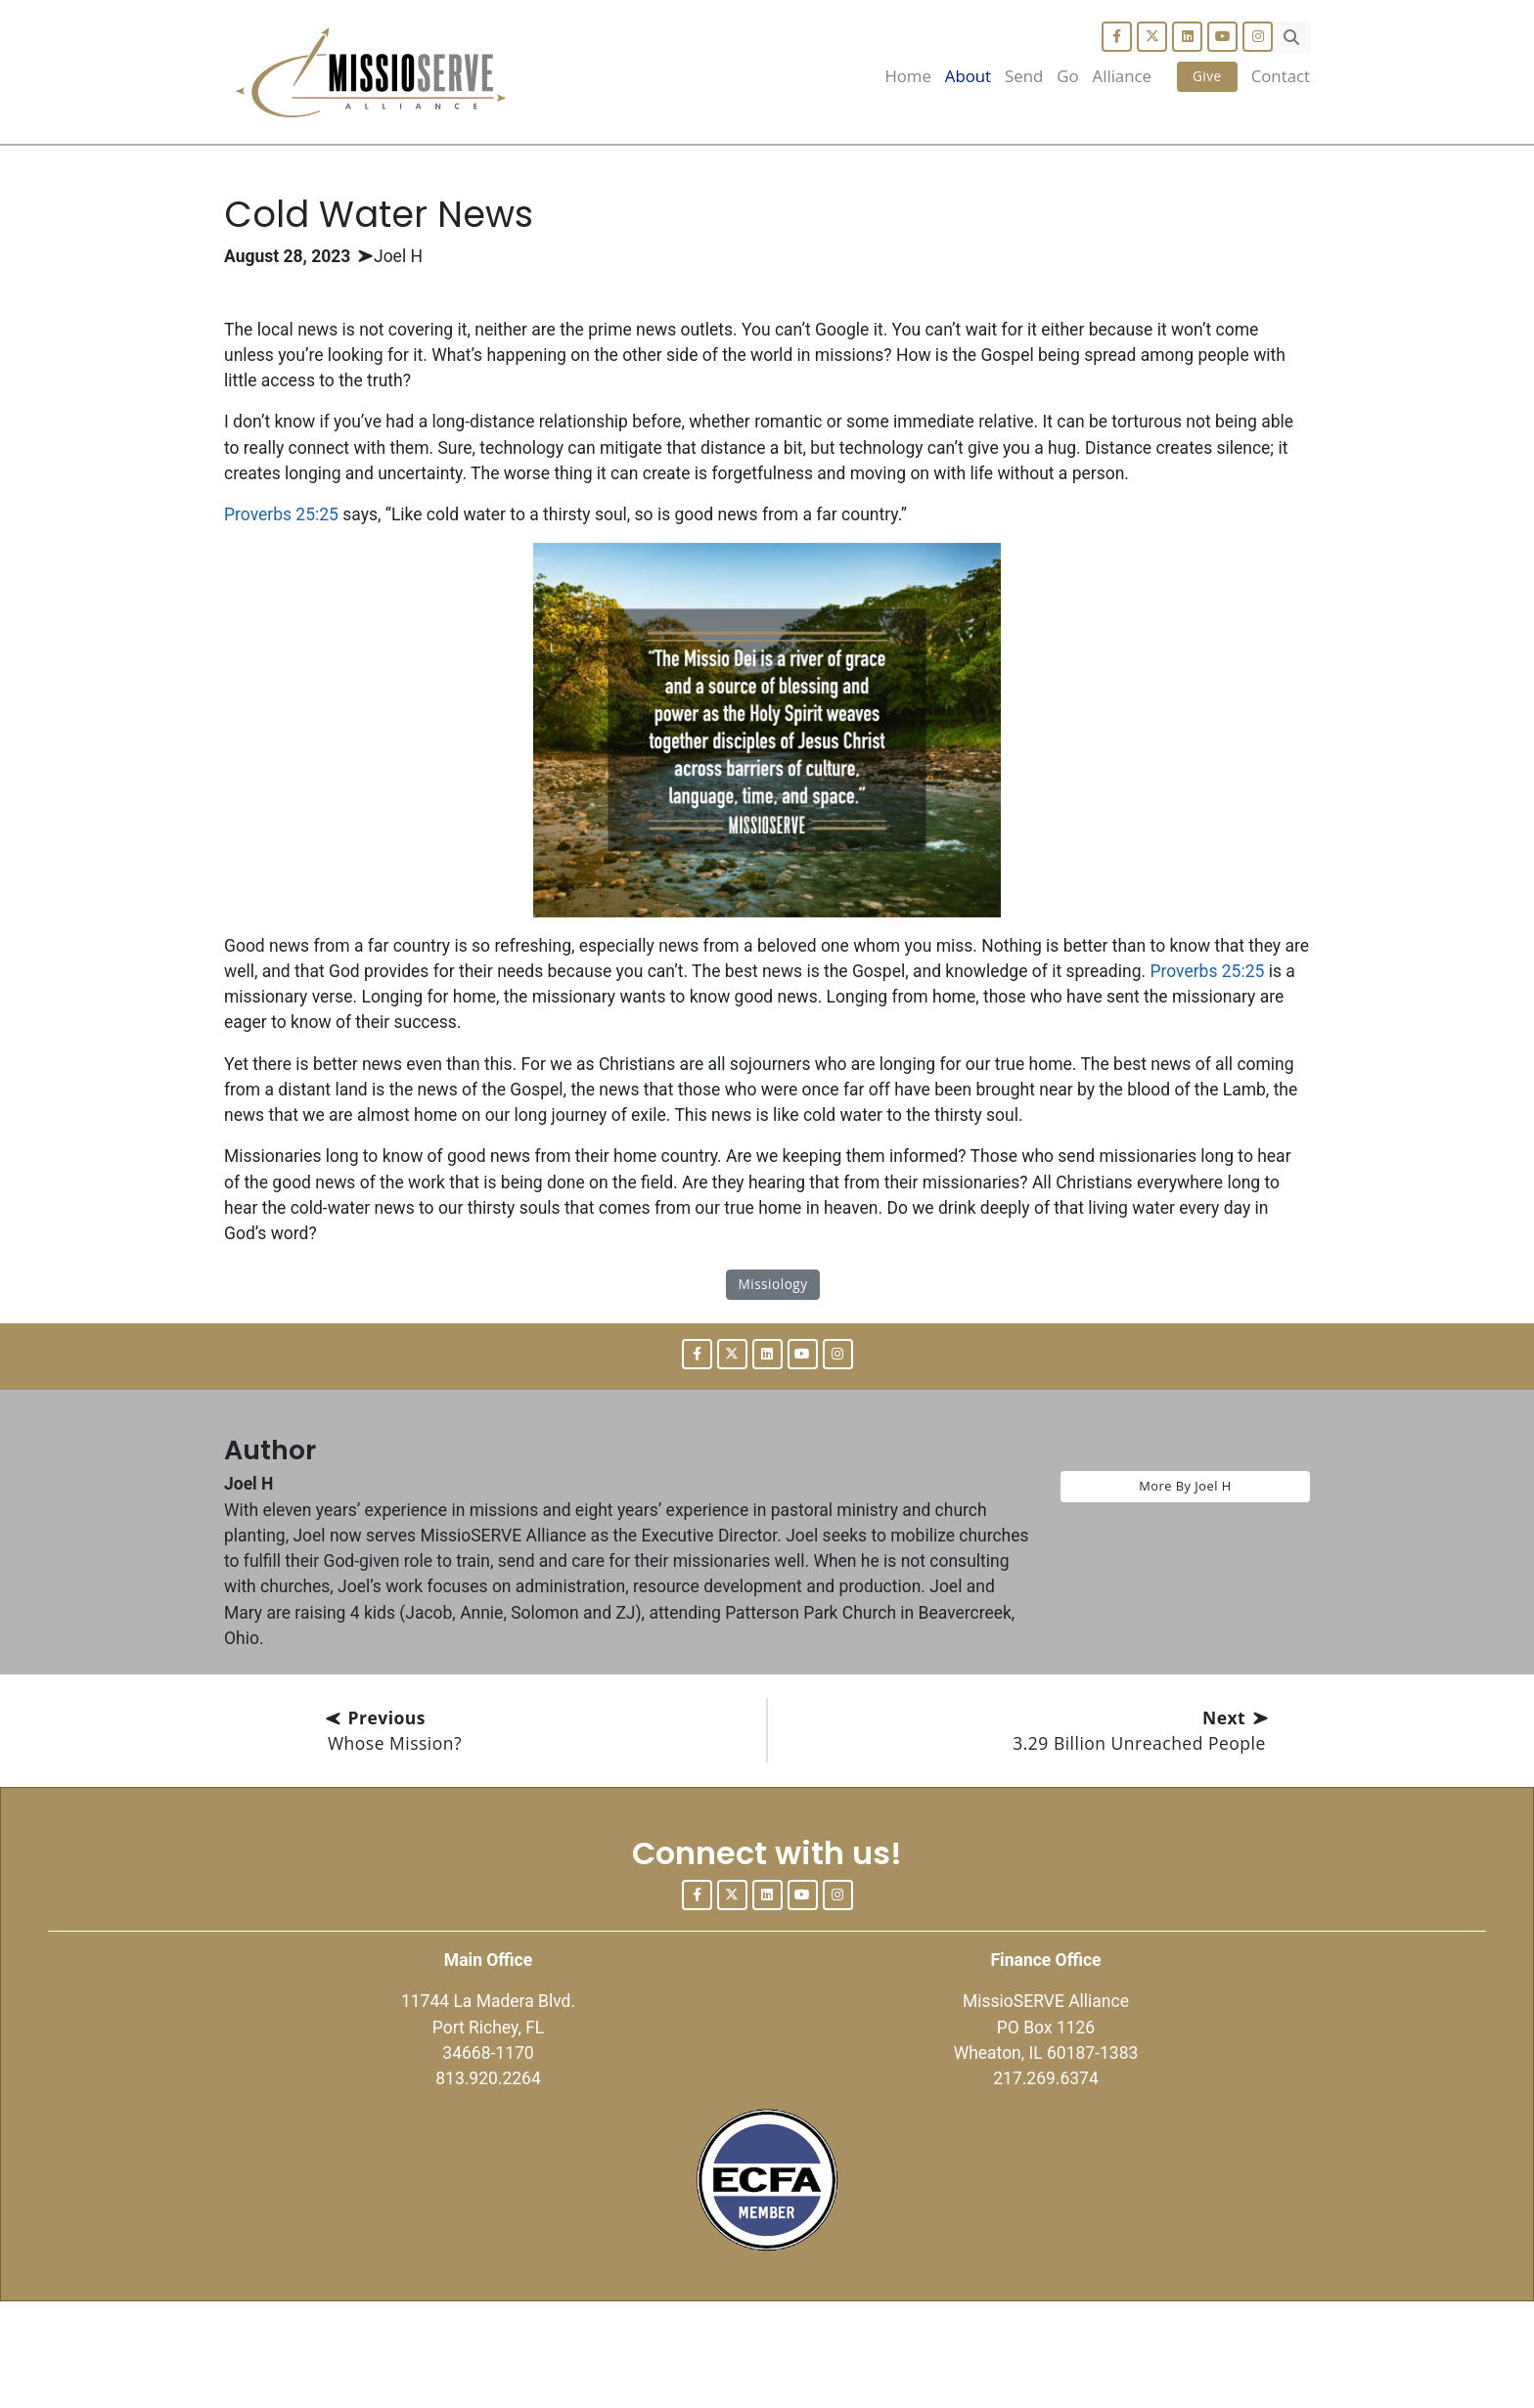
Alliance (1122, 76)
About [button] (968, 76)
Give (1207, 76)
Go (1067, 76)
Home (907, 76)
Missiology (772, 1358)
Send (1024, 76)
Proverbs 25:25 (286, 563)
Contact (1280, 76)
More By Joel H (1185, 1562)
